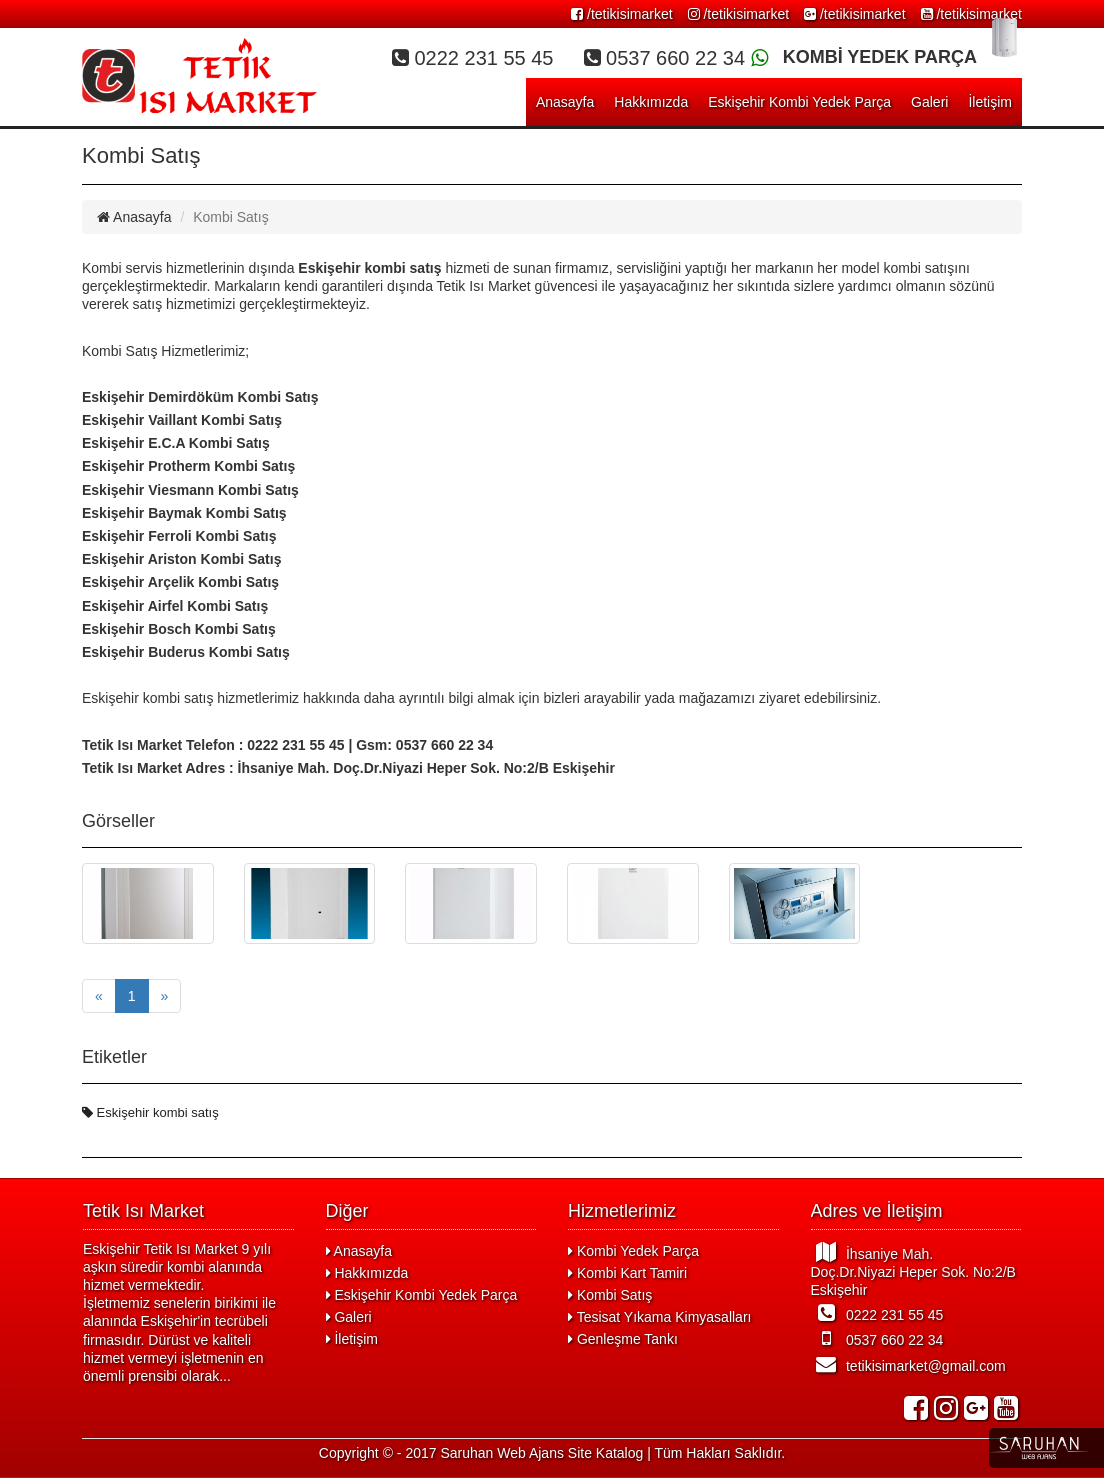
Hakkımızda (651, 102)
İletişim (990, 102)
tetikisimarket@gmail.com (908, 1364)
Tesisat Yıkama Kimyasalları (659, 1317)
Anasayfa (565, 102)
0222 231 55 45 (877, 1313)
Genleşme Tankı (623, 1339)
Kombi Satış (610, 1295)
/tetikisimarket (621, 14)
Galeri (929, 102)
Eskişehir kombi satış (150, 1112)
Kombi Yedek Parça (633, 1251)
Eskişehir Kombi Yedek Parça (799, 102)
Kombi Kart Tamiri (627, 1273)
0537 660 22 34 (877, 1338)
